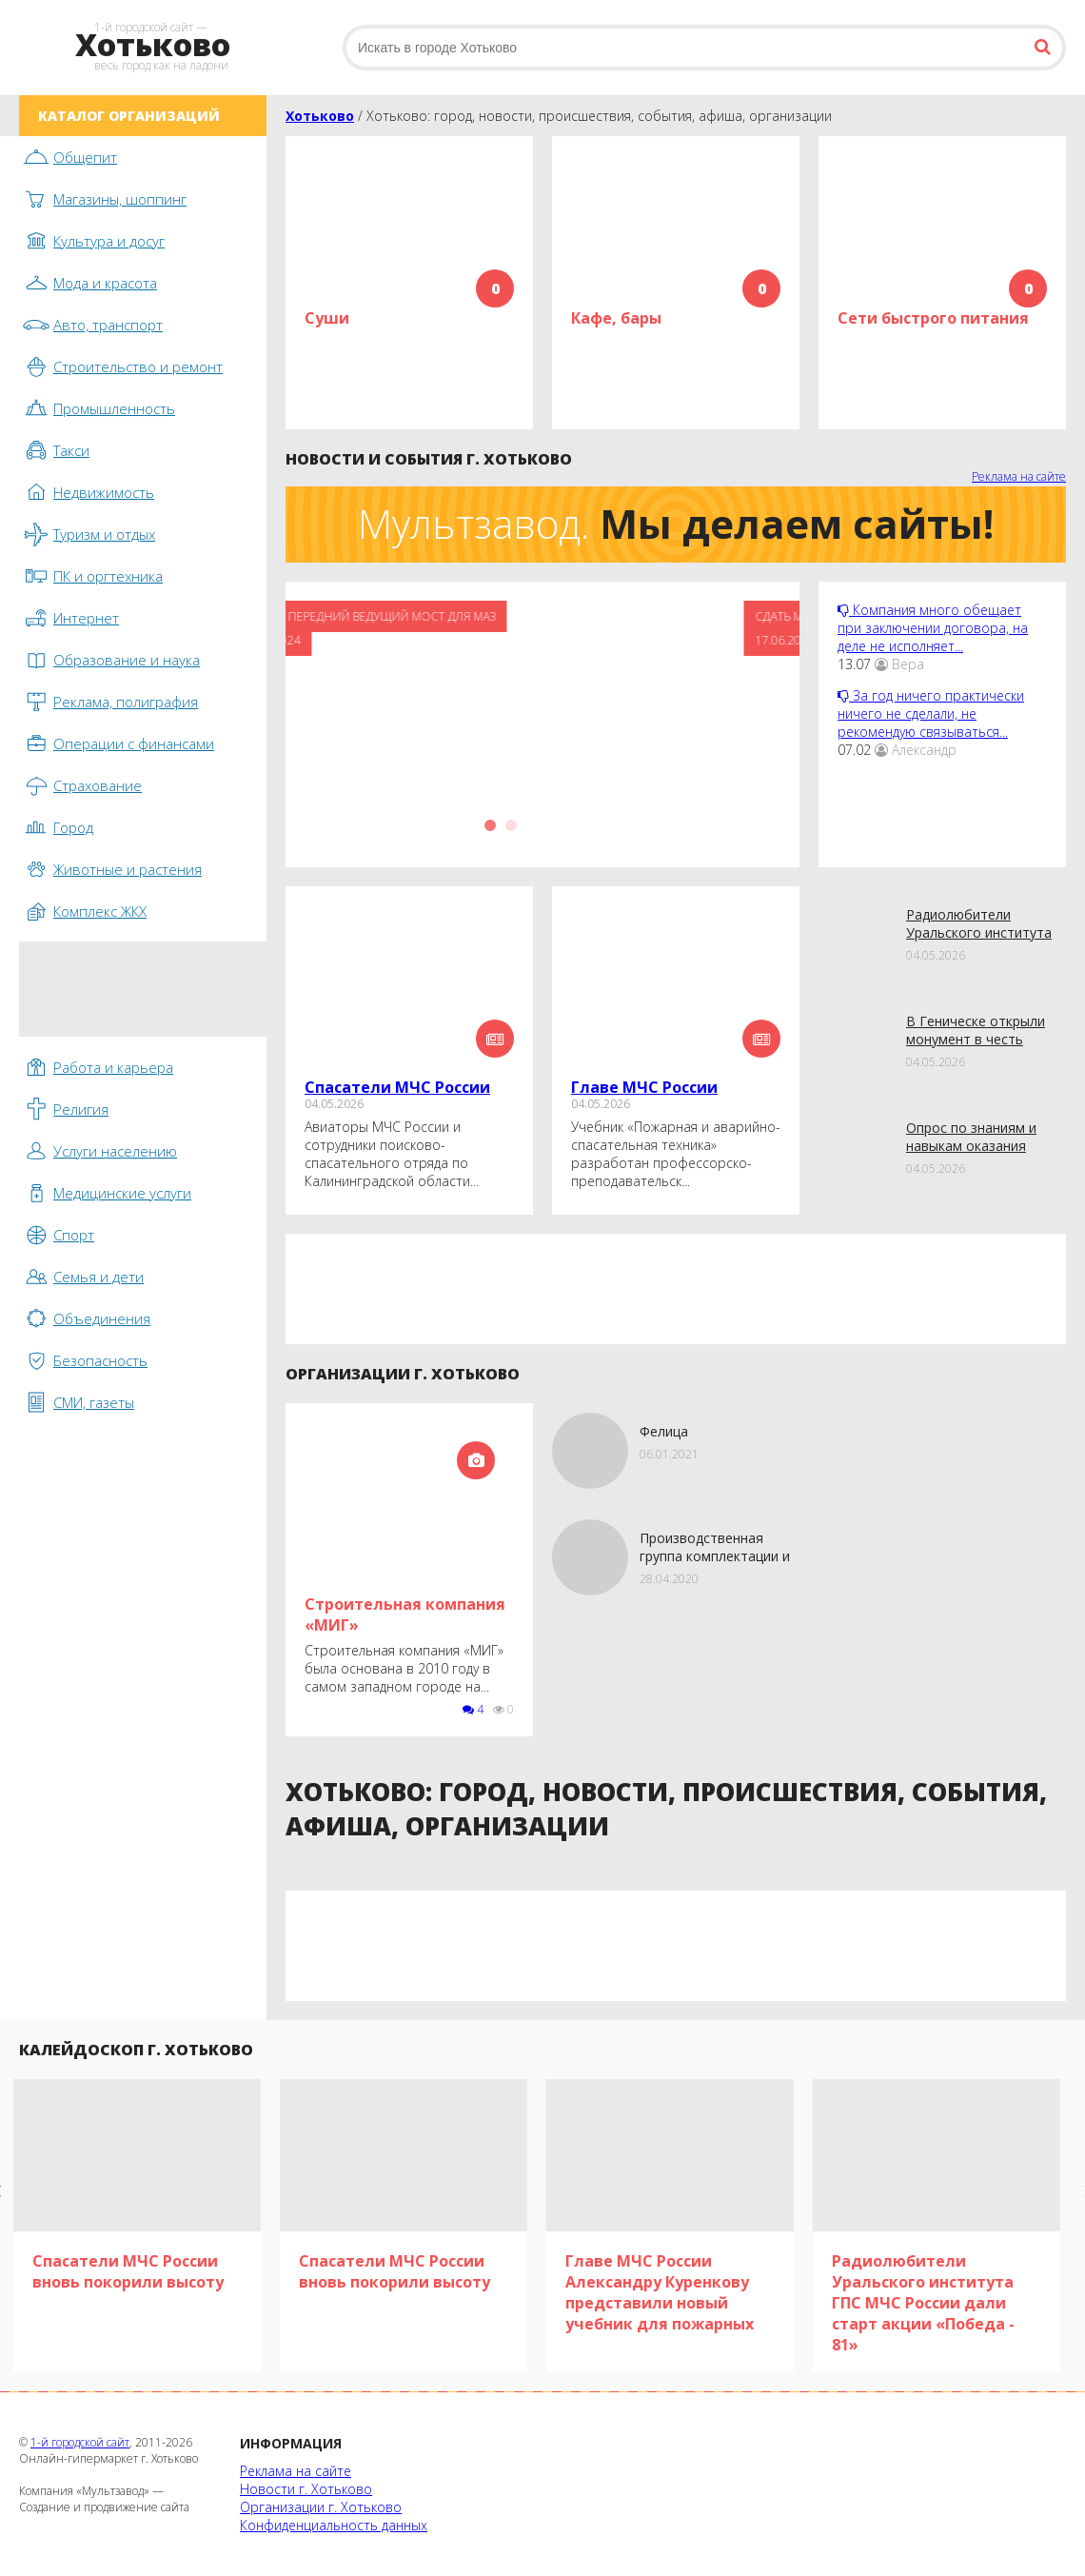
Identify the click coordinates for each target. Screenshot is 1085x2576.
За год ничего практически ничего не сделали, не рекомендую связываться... (931, 713)
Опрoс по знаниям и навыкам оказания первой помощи (971, 1146)
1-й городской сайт (79, 2442)
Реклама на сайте (1019, 476)
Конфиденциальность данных (333, 2525)
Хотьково (320, 116)
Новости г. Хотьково (306, 2489)
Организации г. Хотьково (321, 2507)
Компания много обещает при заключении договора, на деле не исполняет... (933, 628)
